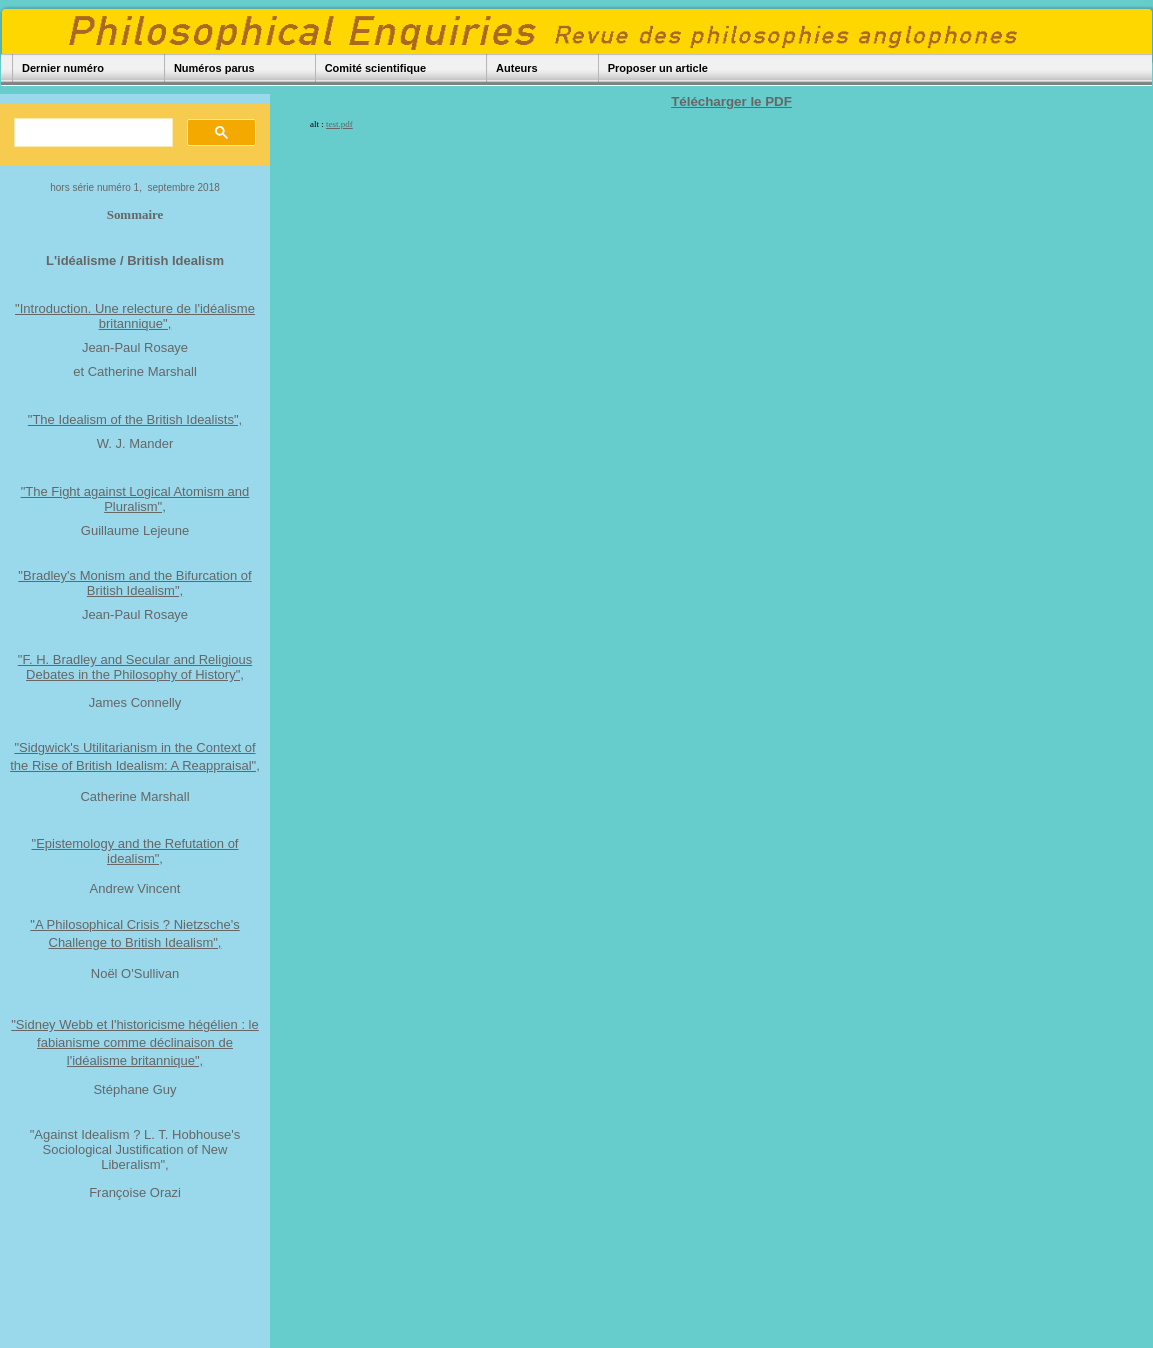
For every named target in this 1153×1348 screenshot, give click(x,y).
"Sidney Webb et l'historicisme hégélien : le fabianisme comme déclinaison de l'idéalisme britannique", (134, 1042)
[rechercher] (91, 133)
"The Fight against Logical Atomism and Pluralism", (135, 499)
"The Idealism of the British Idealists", (135, 419)
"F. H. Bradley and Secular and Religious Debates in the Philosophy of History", (135, 667)
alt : (331, 124)
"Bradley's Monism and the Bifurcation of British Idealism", (134, 583)
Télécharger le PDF (731, 101)
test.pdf (339, 124)
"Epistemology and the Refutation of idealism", (135, 851)
